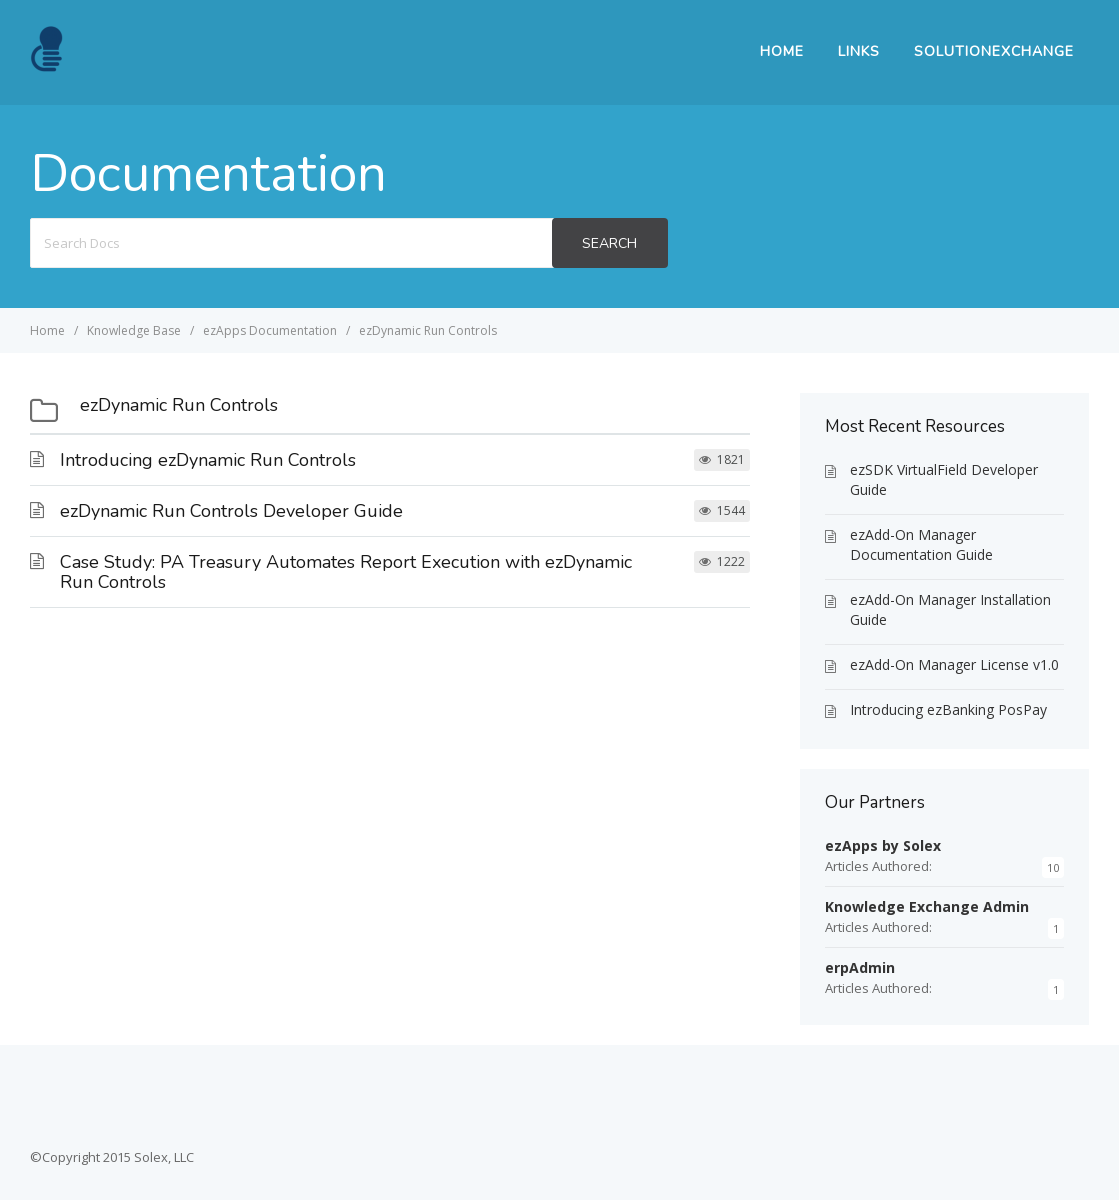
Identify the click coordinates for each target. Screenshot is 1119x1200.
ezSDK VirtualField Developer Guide (944, 479)
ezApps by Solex (883, 845)
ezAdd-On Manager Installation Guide (950, 609)
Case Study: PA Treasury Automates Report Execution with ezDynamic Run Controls (346, 572)
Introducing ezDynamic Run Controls (208, 460)
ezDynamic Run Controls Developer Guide (231, 511)
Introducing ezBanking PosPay (948, 709)
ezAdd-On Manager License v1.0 (954, 664)
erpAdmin (860, 967)
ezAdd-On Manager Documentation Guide (921, 544)
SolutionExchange (994, 51)
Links (859, 51)
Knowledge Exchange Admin (927, 906)
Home (782, 51)
